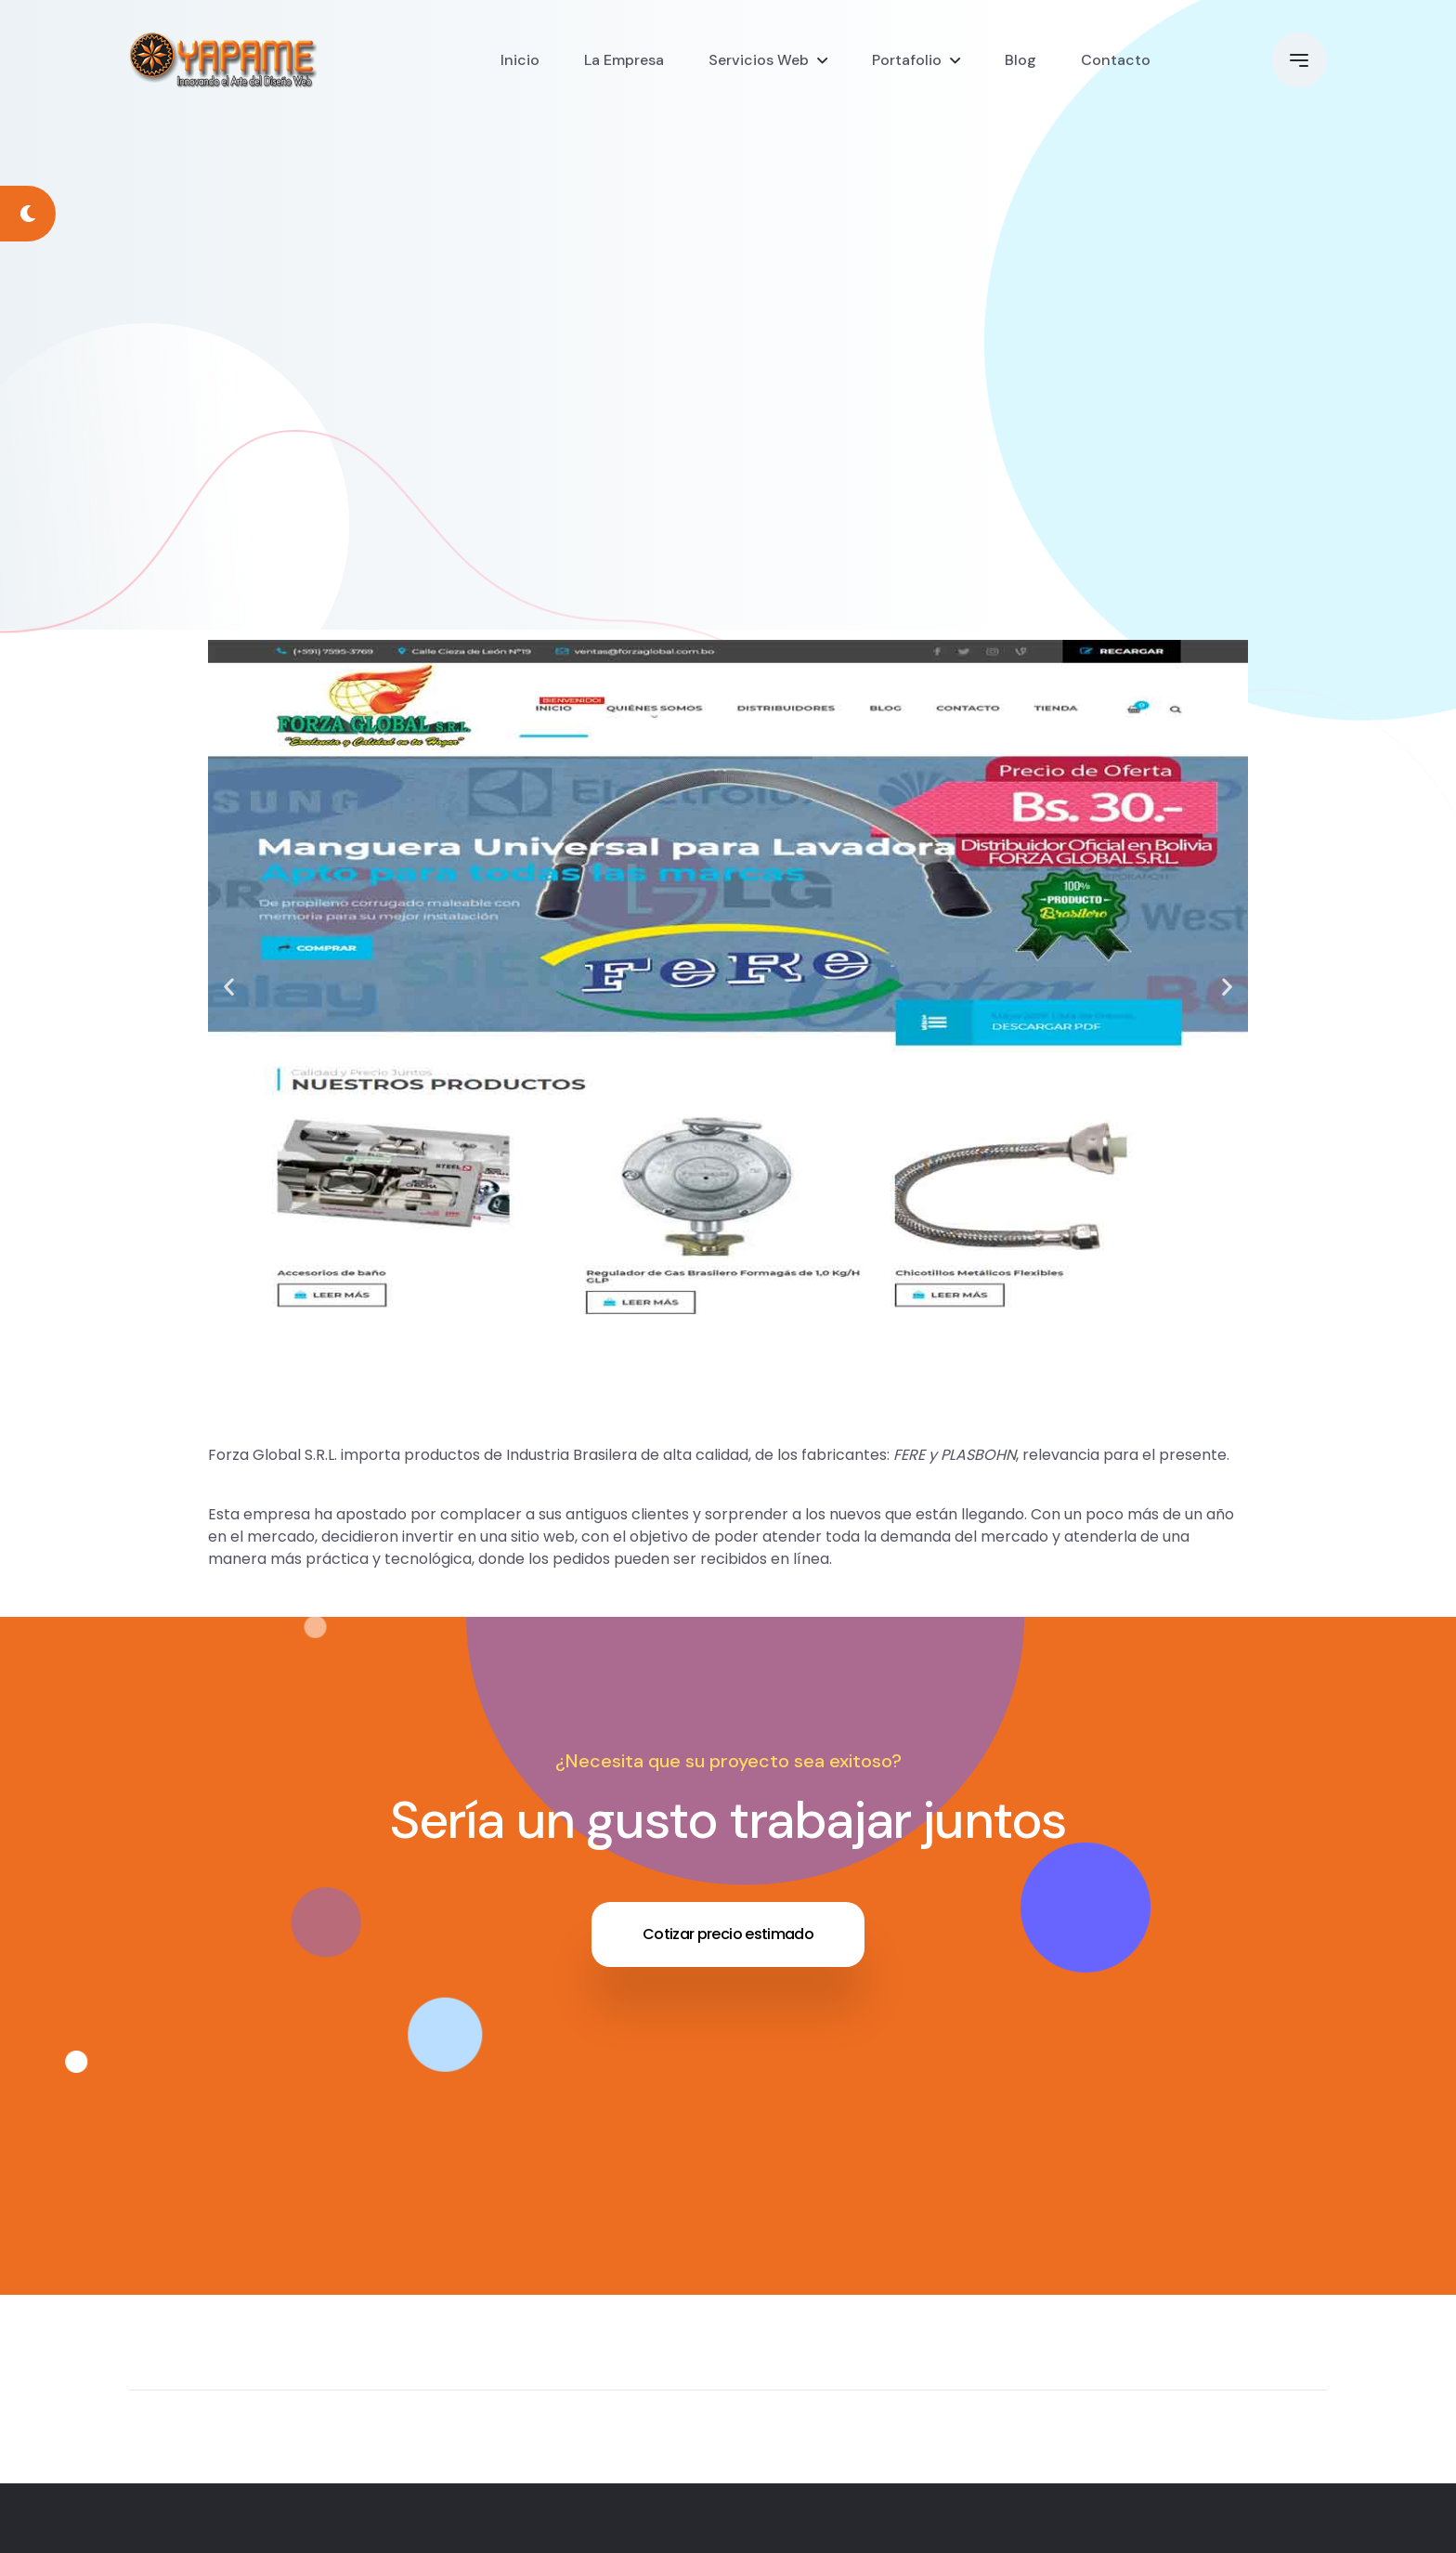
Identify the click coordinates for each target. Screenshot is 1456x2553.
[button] (228, 985)
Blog (1020, 60)
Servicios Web (758, 60)
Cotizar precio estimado (728, 1934)
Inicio (520, 60)
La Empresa (624, 60)
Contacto (1115, 60)
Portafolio (907, 60)
